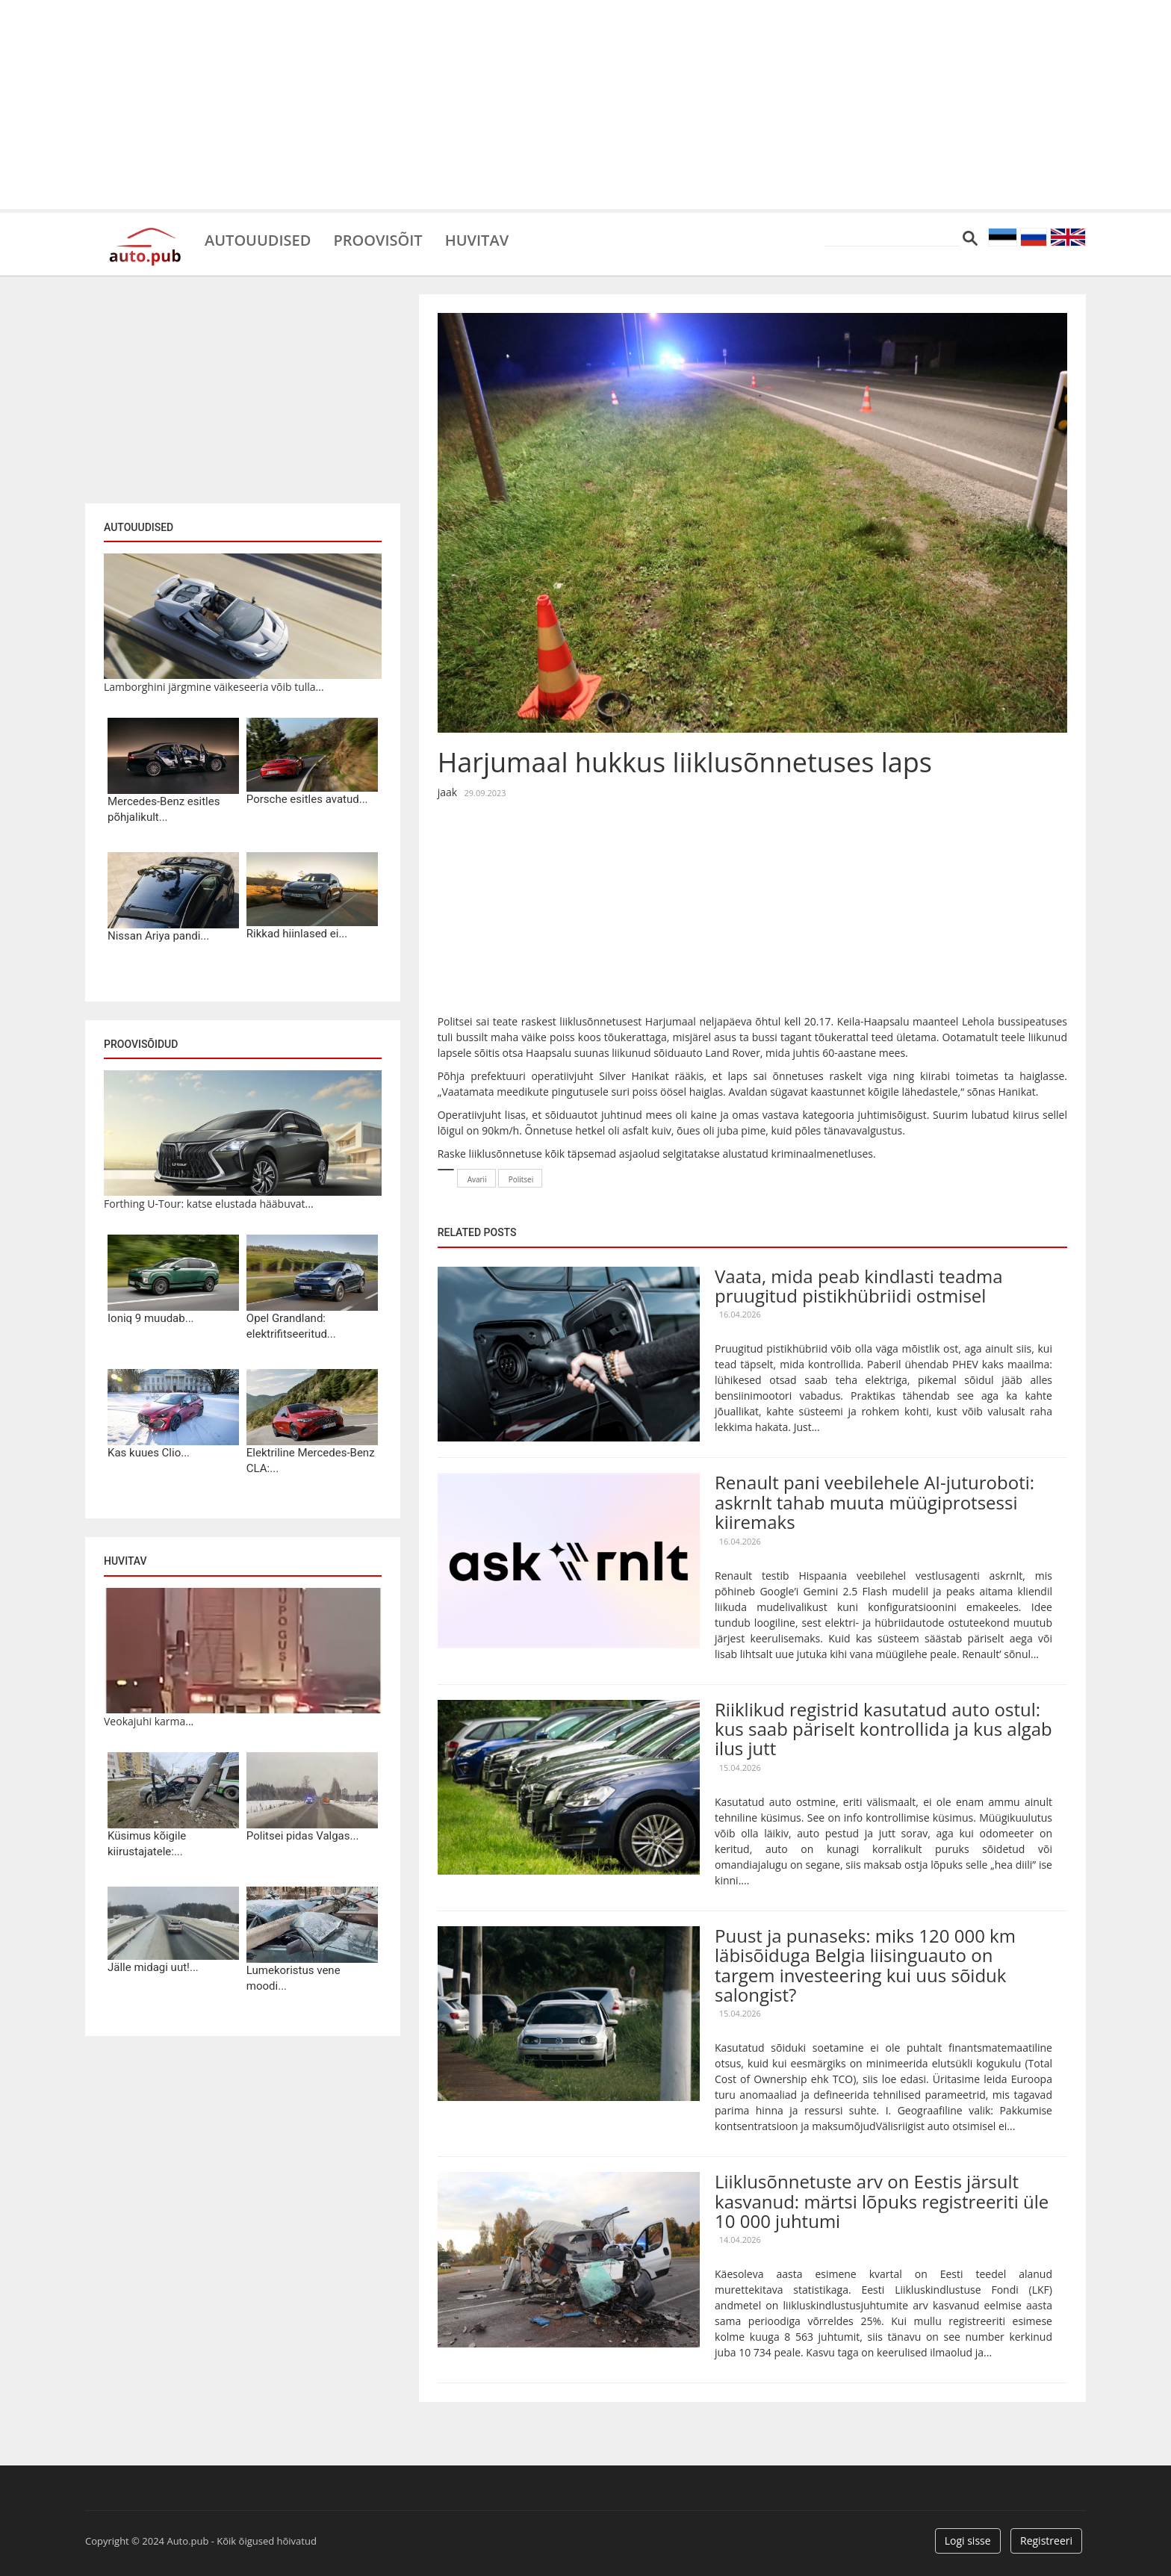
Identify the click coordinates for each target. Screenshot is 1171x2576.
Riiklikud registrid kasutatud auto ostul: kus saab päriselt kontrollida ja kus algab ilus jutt (883, 1729)
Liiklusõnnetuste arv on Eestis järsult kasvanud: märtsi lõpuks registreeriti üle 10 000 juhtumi (882, 2201)
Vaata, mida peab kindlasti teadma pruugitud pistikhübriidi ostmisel (859, 1286)
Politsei (521, 1179)
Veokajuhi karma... (148, 1721)
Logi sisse (968, 2540)
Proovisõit (377, 239)
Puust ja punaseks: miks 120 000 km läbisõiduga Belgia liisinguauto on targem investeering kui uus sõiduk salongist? (865, 1965)
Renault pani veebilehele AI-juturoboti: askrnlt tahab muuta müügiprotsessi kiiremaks (874, 1502)
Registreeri (1046, 2540)
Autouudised (258, 239)
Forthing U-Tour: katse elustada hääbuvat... (209, 1204)
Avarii (477, 1179)
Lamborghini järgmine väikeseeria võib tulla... (214, 687)
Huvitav (477, 239)
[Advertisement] (585, 104)
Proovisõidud (141, 1044)
